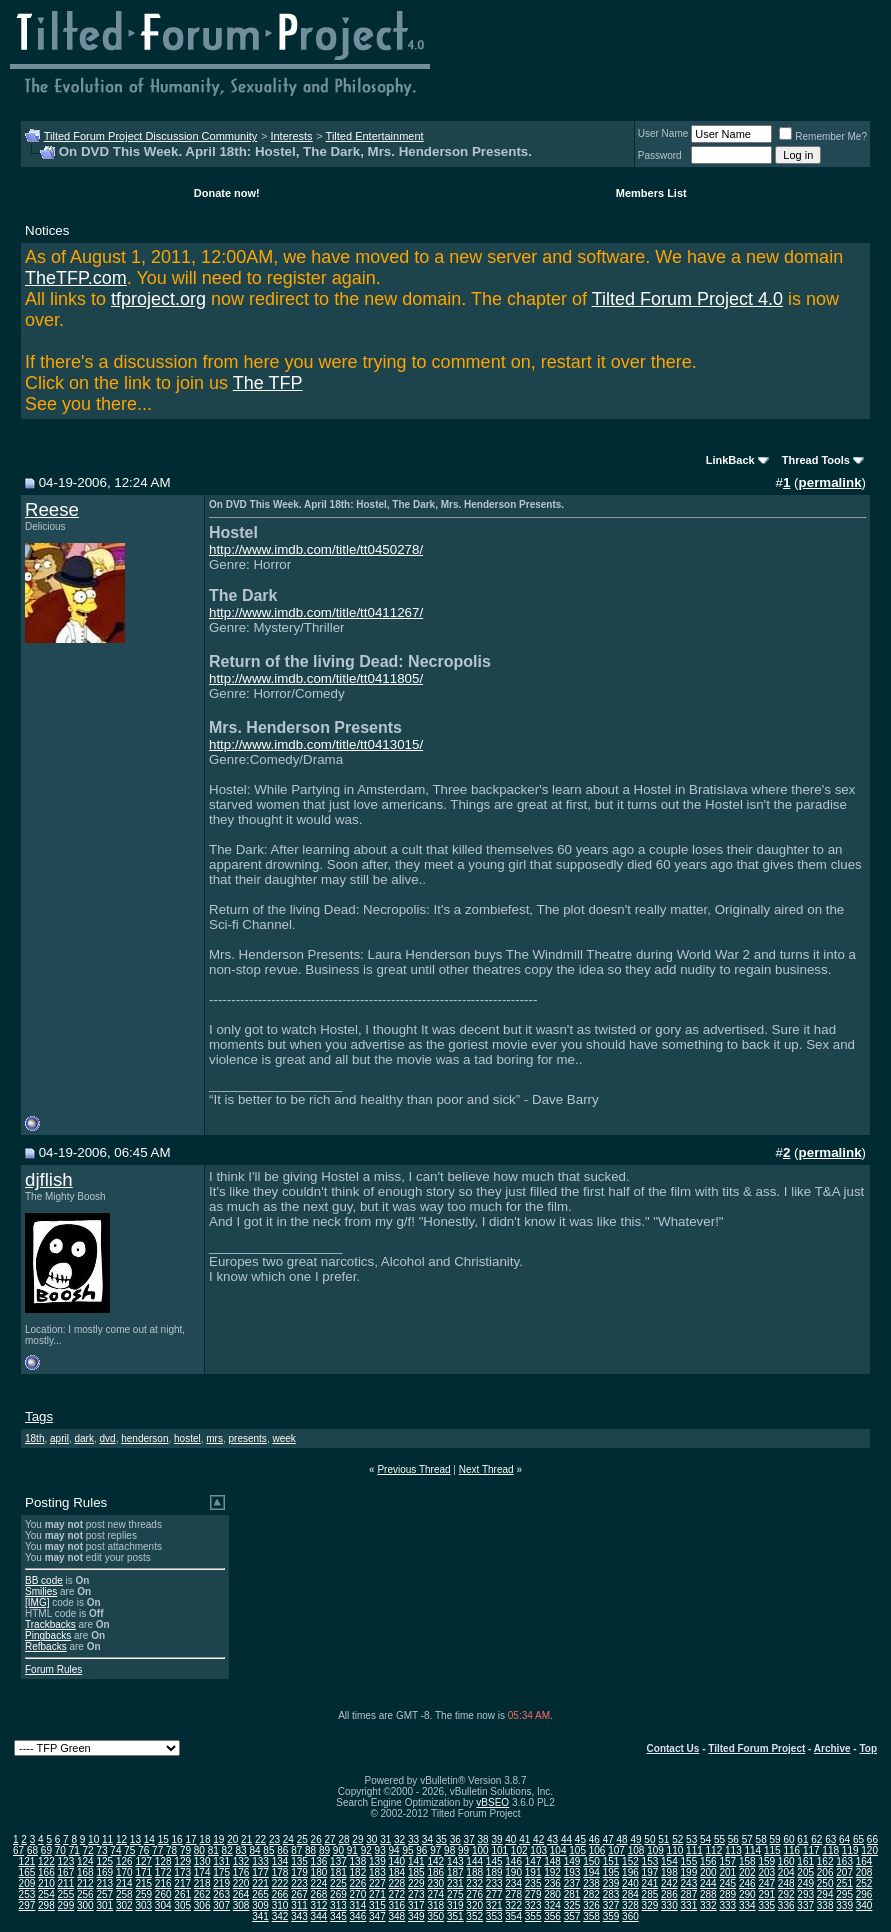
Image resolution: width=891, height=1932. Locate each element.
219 (221, 1883)
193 (572, 1872)
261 (182, 1894)
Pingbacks (48, 1635)
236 (552, 1883)
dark (84, 1438)
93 (380, 1850)
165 (27, 1872)
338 (825, 1905)
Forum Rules (53, 1669)
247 (766, 1883)
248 (786, 1883)
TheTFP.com (76, 278)
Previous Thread (413, 1469)
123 (66, 1861)
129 (182, 1861)
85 (268, 1850)
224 (319, 1883)
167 (66, 1872)
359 (611, 1916)
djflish (49, 1179)
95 (407, 1850)
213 (104, 1883)
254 (46, 1894)
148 (552, 1861)
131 (221, 1861)
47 (608, 1839)
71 (74, 1850)
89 (324, 1850)
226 (358, 1883)
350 (435, 1916)
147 (533, 1861)
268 (319, 1894)
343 (299, 1916)
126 (124, 1861)
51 (663, 1839)
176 (241, 1872)
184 (396, 1872)
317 (416, 1905)
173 (182, 1872)
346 (358, 1916)
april (59, 1438)
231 (455, 1883)
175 (221, 1872)
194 (591, 1872)
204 (786, 1872)
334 (747, 1905)
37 (469, 1839)
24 (288, 1839)
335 (766, 1905)
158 (747, 1861)
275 (455, 1894)
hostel (187, 1438)
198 (669, 1872)
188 (474, 1872)
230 (435, 1883)
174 (202, 1872)
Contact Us (673, 1748)
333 (727, 1905)
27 (330, 1839)
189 (494, 1872)
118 (830, 1850)
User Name (663, 133)
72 (88, 1850)
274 (435, 1894)
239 (611, 1883)
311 (299, 1905)
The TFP (268, 383)
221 (260, 1883)
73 (101, 1850)
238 (591, 1883)
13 (135, 1839)
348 (396, 1916)
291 (766, 1894)
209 (27, 1883)
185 (416, 1872)
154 (669, 1861)
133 (260, 1861)
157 (727, 1861)
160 (786, 1861)
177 (260, 1872)
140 (396, 1861)
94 (393, 1850)
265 (260, 1894)
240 (630, 1883)
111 (694, 1850)
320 (474, 1905)
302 (124, 1905)
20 (232, 1839)
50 (649, 1839)
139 (377, 1861)
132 (241, 1861)
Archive (832, 1748)
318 (435, 1905)
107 (616, 1850)
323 (533, 1905)
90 (338, 1850)
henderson (144, 1438)
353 (494, 1916)
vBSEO (492, 1802)
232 (474, 1883)
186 (435, 1872)
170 (124, 1872)
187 (455, 1872)
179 (299, 1872)
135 (299, 1861)
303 (143, 1905)
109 (655, 1850)
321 (494, 1905)
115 (772, 1850)
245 (727, 1883)
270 (358, 1894)
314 (358, 1905)
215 (143, 1883)
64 (844, 1839)
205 (805, 1872)
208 (864, 1872)
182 (358, 1872)
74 (115, 1850)
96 (421, 1850)
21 (246, 1839)
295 (844, 1894)
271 (377, 1894)
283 (611, 1894)
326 (591, 1905)
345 (338, 1916)
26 (316, 1839)
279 (533, 1894)
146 (513, 1861)
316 (396, 1905)
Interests (291, 136)
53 (691, 1839)
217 (182, 1883)
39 (496, 1839)
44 (566, 1839)
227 (377, 1883)
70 (60, 1850)
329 (650, 1905)
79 (185, 1850)
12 (121, 1839)
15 (163, 1839)
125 (104, 1861)
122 (46, 1861)
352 (474, 1916)
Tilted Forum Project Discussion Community (151, 136)
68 (32, 1850)
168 (85, 1872)
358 (591, 1916)
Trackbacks (50, 1624)
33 (413, 1839)
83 (241, 1850)
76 (143, 1850)
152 (630, 1861)
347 (377, 1916)
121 (27, 1861)
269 (338, 1894)
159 (766, 1861)
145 (494, 1861)
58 (761, 1839)
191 (533, 1872)
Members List (651, 193)
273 (416, 1894)
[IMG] (37, 1602)
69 (46, 1850)
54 (705, 1839)
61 (802, 1839)
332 (708, 1905)
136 (319, 1861)
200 (708, 1872)
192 (552, 1872)
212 (85, 1883)
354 (513, 1916)
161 (805, 1861)
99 (463, 1850)
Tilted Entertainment (375, 136)
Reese (52, 509)
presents (248, 1438)
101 (499, 1850)
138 (358, 1861)
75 (129, 1850)
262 (202, 1894)
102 (519, 1850)
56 (733, 1839)
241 (650, 1883)
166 (46, 1872)
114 (752, 1850)
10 (93, 1839)
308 (241, 1905)
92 (366, 1850)
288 (708, 1894)
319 (455, 1905)
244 (708, 1883)
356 (552, 1916)
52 (677, 1839)
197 (650, 1872)
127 (143, 1861)
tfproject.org (158, 299)
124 (85, 1861)
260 (163, 1894)
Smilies (41, 1591)
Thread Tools (816, 460)
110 (675, 1850)
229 (416, 1883)
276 (474, 1894)
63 (830, 1839)
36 (455, 1839)
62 (816, 1839)
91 (352, 1850)
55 (719, 1839)
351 (455, 1916)
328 (630, 1905)
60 (788, 1839)
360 (630, 1916)
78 (171, 1850)
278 (513, 1894)
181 (338, 1872)
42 (538, 1839)
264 (241, 1894)
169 (104, 1872)
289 (727, 1894)
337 (805, 1905)
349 (416, 1916)
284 (630, 1894)
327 (611, 1905)
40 (510, 1839)
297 (27, 1905)
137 (338, 1861)
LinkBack (730, 460)
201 (727, 1872)
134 (280, 1861)
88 (310, 1850)
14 (149, 1839)
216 (163, 1883)
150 (591, 1861)
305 (182, 1905)
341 (260, 1916)
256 (85, 1894)
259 (143, 1894)
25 (302, 1839)
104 (558, 1850)
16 (177, 1839)
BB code (44, 1580)
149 (572, 1861)
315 (377, 1905)
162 (825, 1861)
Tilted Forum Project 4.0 (687, 299)
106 (597, 1850)
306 (202, 1905)
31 (385, 1839)
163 (844, 1861)
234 (513, 1883)
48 (622, 1839)
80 (199, 1850)
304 (163, 1905)
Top (868, 1748)
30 (371, 1839)
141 (416, 1861)
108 (636, 1850)
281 (572, 1894)
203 (766, 1872)
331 (689, 1905)
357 (572, 1916)
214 (124, 1883)
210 (46, 1883)
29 (357, 1839)
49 (635, 1839)
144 (474, 1861)
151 (611, 1861)
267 (299, 1894)
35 (441, 1839)
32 (399, 1839)
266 (280, 1894)
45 (580, 1839)
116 (791, 1850)
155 (689, 1861)
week (283, 1438)
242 (669, 1883)
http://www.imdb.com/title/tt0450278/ (316, 549)
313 (338, 1905)
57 (747, 1839)
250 (825, 1883)
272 (396, 1894)
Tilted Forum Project (756, 1748)
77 (157, 1850)
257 (104, 1894)
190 (513, 1872)
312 (319, 1905)
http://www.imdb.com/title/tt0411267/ (316, 612)
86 (282, 1850)
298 (46, 1905)
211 (66, 1883)
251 (844, 1883)
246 (747, 1883)
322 (513, 1905)
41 (524, 1839)
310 (280, 1905)
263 (221, 1894)
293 (805, 1894)
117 (811, 1850)
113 (733, 1850)
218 (202, 1883)
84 (254, 1850)
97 (435, 1850)
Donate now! (227, 193)
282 (591, 1894)
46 (594, 1839)
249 (805, 1883)
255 (66, 1894)
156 (708, 1861)
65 (858, 1839)
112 (714, 1850)
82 (227, 1850)
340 (864, 1905)
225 (338, 1883)
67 (18, 1850)
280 (552, 1894)
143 (455, 1861)
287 (689, 1894)
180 (319, 1872)
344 (319, 1916)
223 (299, 1883)
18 (204, 1839)
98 (449, 1850)
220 (241, 1883)
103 (538, 1850)
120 (869, 1850)
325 (572, 1905)
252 (864, 1883)
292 (786, 1894)
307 (221, 1905)
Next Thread (486, 1469)
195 (611, 1872)
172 (163, 1872)
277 (494, 1894)
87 (296, 1850)
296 (864, 1894)
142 (435, 1861)
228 (396, 1883)
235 (533, 1883)
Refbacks (46, 1646)
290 (747, 1894)
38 (482, 1839)
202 (747, 1872)
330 (669, 1905)
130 (202, 1861)
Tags (39, 1416)
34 (427, 1839)
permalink (830, 482)
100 (480, 1850)
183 (377, 1872)
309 (260, 1905)
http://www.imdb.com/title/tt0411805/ (316, 678)
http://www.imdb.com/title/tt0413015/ (316, 744)
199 (689, 1872)
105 (577, 1850)
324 (552, 1905)
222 (280, 1883)
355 (533, 1916)
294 (825, 1894)
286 (669, 1894)
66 (872, 1839)
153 (650, 1861)
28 (343, 1839)
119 (850, 1850)
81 (213, 1850)
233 (494, 1883)
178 (280, 1872)
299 (66, 1905)
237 (572, 1883)
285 (650, 1894)
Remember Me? (823, 136)
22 (260, 1839)
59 (775, 1839)
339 (844, 1905)
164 (864, 1861)
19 (218, 1839)
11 (107, 1839)
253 (27, 1894)
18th (34, 1438)
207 (844, 1872)
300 (85, 1905)
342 (280, 1916)
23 (274, 1839)
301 (104, 1905)
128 (163, 1861)
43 (552, 1839)
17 (190, 1839)
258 (124, 1894)
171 (143, 1872)
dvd (108, 1438)
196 (630, 1872)
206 (825, 1872)
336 (786, 1905)
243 (689, 1883)
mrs (214, 1438)
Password (660, 155)
